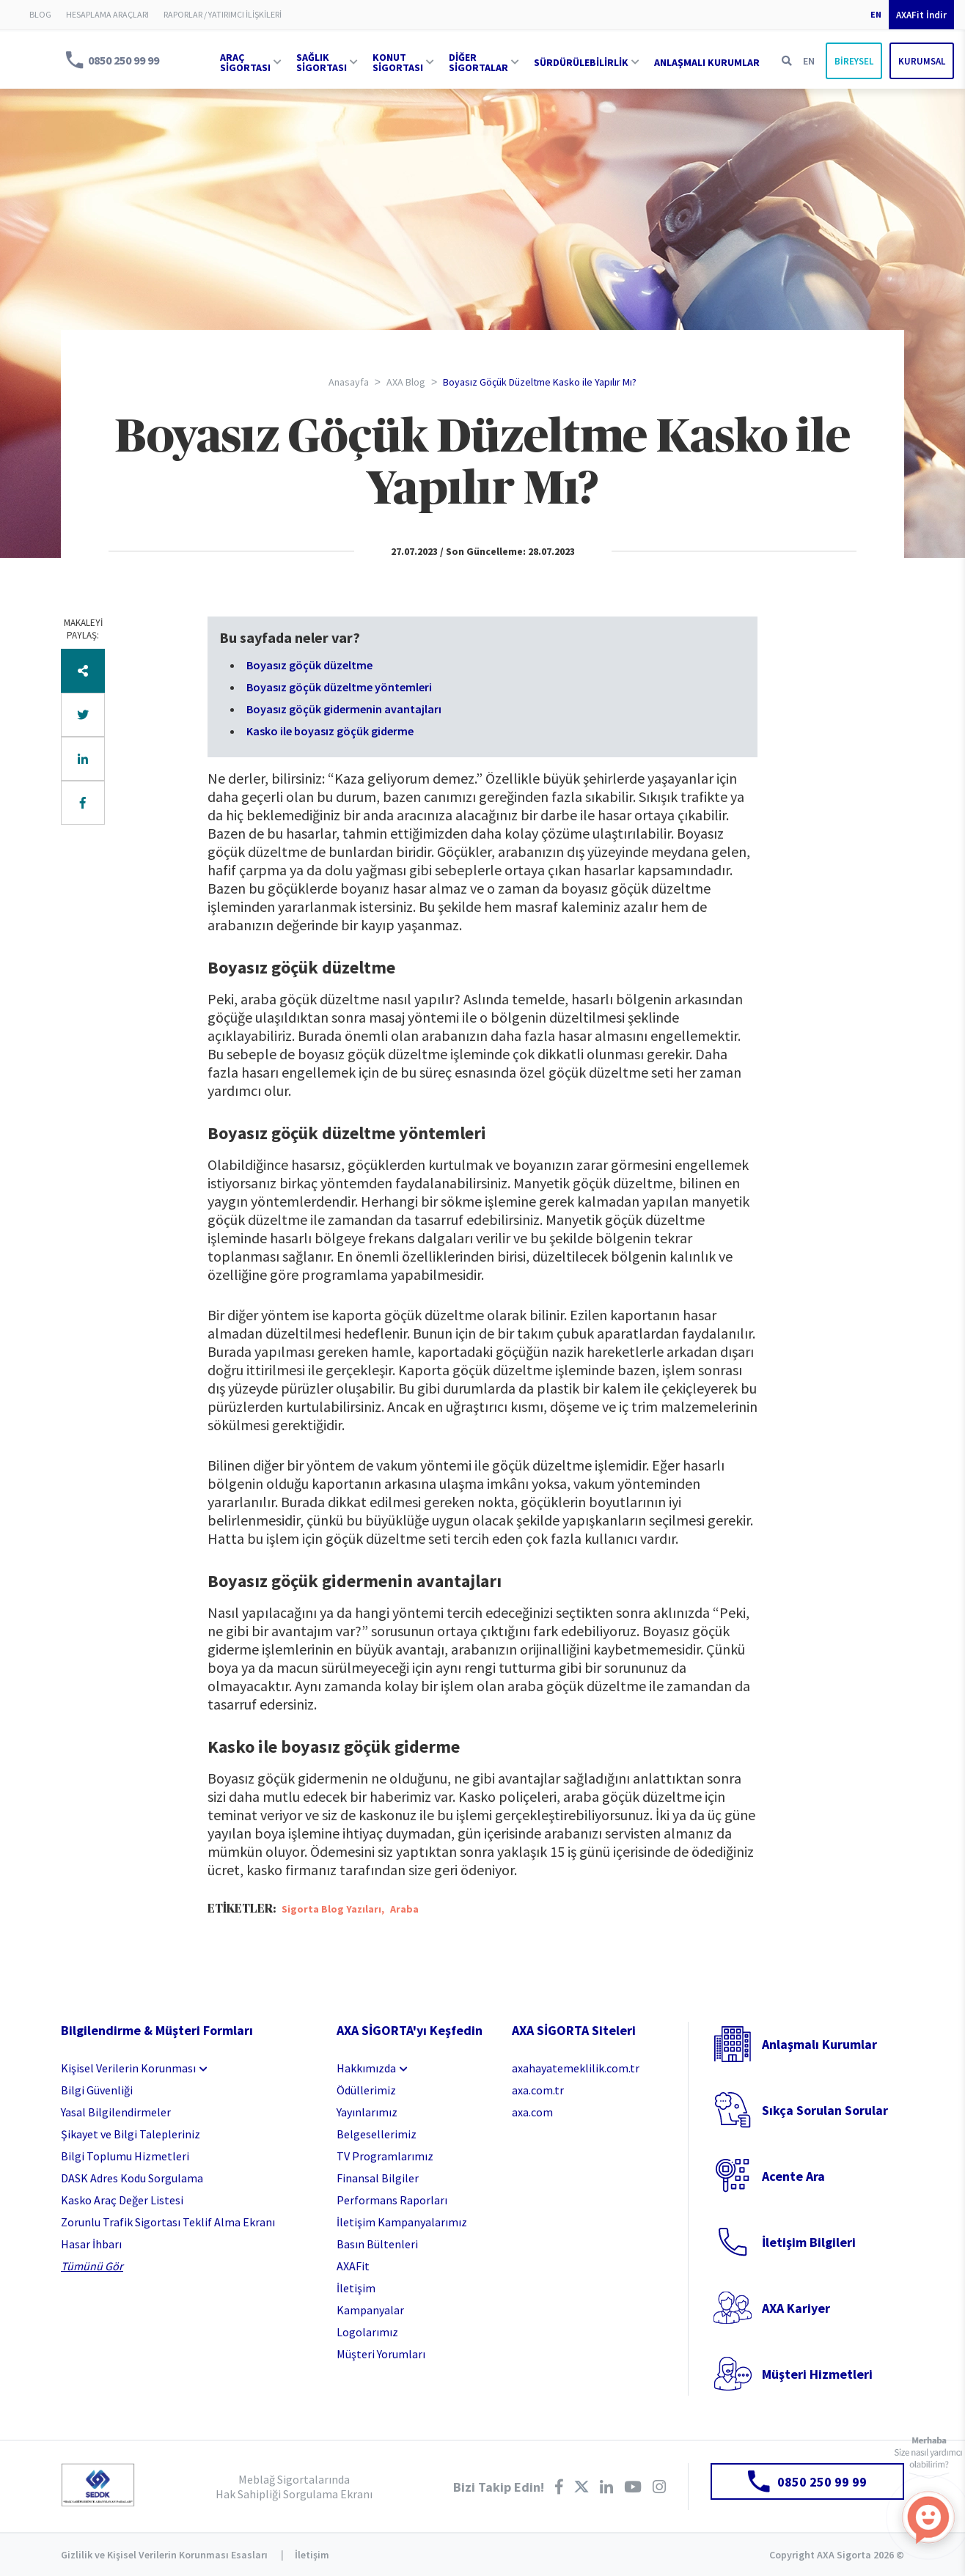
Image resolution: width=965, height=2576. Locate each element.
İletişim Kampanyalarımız (402, 2222)
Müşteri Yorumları (381, 2354)
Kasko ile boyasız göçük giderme (330, 731)
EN (875, 14)
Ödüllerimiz (366, 2090)
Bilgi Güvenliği (97, 2090)
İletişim (356, 2288)
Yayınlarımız (367, 2112)
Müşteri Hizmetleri (817, 2374)
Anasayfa (349, 382)
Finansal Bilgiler (378, 2178)
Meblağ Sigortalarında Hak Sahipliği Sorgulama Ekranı (294, 2486)
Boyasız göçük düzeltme (309, 665)
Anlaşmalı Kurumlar (819, 2044)
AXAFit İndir (921, 15)
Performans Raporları (392, 2200)
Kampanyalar (370, 2310)
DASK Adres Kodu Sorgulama (132, 2178)
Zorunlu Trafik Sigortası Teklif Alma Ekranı (168, 2222)
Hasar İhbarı (91, 2244)
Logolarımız (367, 2332)
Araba (404, 1909)
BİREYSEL (853, 61)
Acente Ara (793, 2176)
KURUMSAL (921, 61)
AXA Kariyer (796, 2308)
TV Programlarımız (385, 2156)
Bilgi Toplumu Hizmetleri (125, 2156)
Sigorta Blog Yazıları (331, 1909)
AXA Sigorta (29, 60)
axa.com (532, 2112)
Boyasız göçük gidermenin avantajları (343, 709)
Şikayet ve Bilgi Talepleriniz (130, 2134)
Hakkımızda (366, 2068)
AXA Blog (405, 382)
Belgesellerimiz (377, 2134)
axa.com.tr (538, 2090)
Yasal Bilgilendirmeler (116, 2112)
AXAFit (353, 2266)
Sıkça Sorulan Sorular (825, 2110)
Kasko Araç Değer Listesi (122, 2200)
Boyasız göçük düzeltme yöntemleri (339, 687)
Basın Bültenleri (377, 2244)
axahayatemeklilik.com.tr (575, 2068)
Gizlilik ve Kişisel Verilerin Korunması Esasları (164, 2554)
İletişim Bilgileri (809, 2242)
